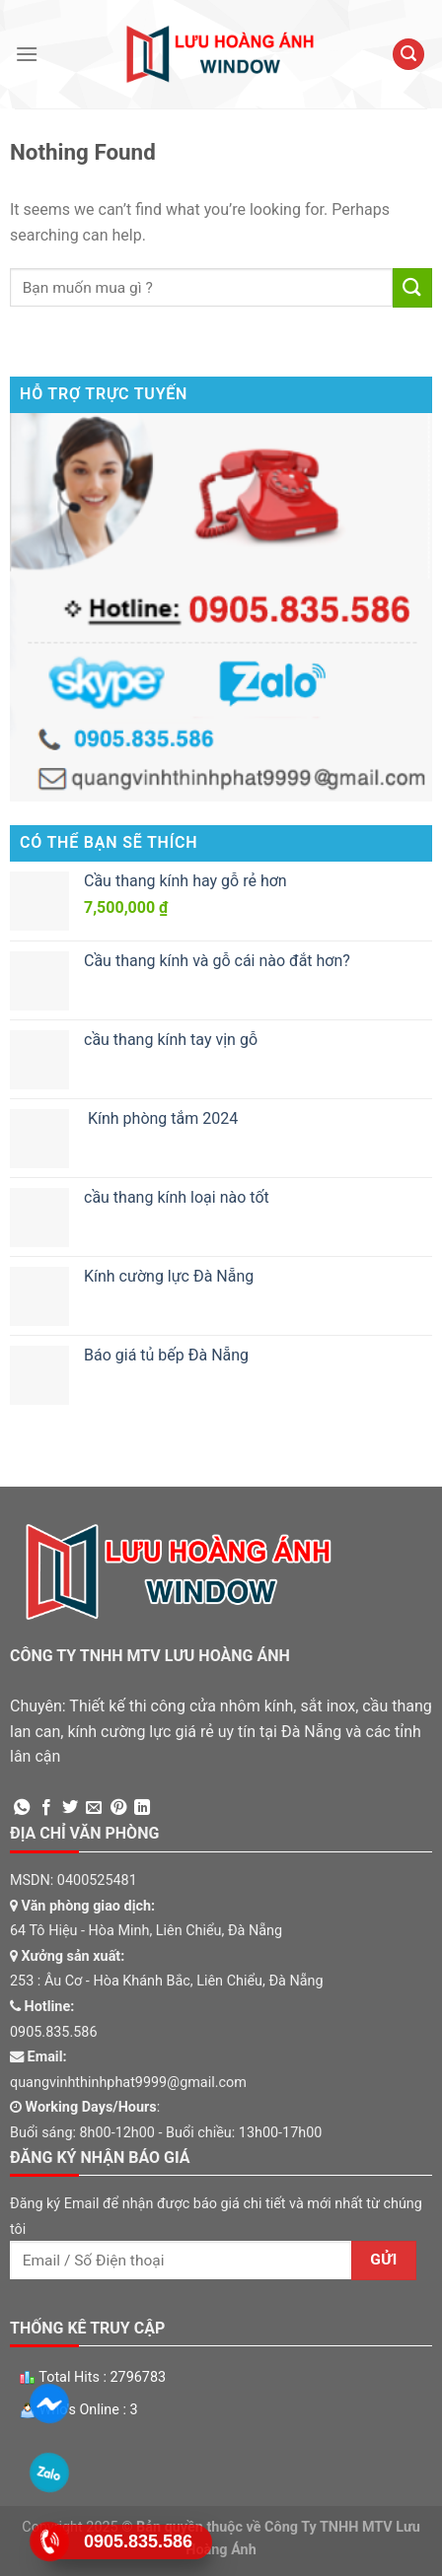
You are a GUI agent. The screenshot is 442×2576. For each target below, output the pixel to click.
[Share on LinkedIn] (142, 1808)
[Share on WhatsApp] (22, 1808)
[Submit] (412, 287)
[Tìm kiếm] (408, 54)
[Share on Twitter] (70, 1808)
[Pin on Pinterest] (118, 1808)
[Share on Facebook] (46, 1808)
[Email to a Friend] (94, 1808)
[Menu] (26, 54)
